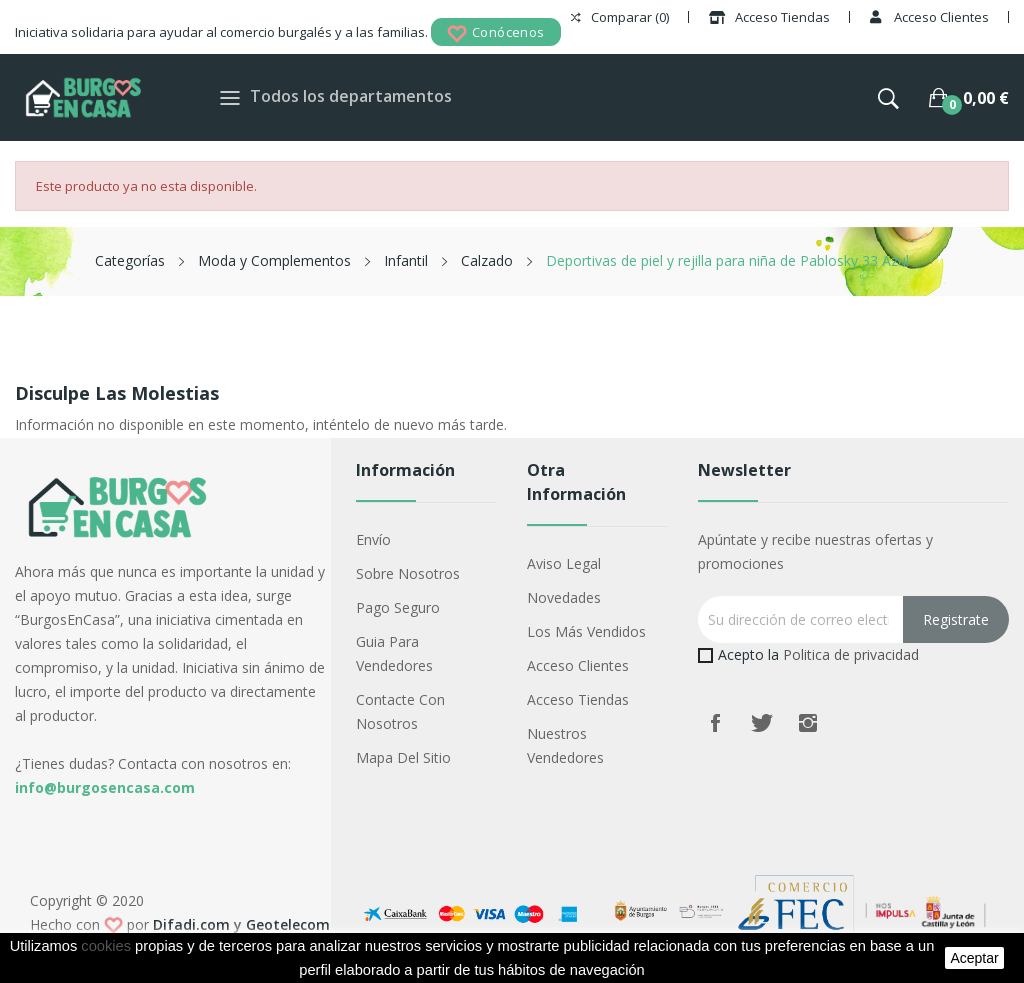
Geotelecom (288, 924)
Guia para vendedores (394, 653)
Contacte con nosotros (400, 711)
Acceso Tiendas (578, 699)
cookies (106, 946)
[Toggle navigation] (230, 97)
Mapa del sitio (403, 757)
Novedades (564, 597)
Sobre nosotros (408, 573)
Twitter (762, 723)
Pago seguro (398, 607)
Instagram (808, 723)
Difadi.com (191, 924)
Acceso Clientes (578, 665)
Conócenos (496, 33)
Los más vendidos (586, 631)
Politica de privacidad (851, 654)
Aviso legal (564, 563)
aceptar (974, 958)
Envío (373, 539)
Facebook (716, 723)
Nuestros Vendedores (565, 745)
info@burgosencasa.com (105, 787)
